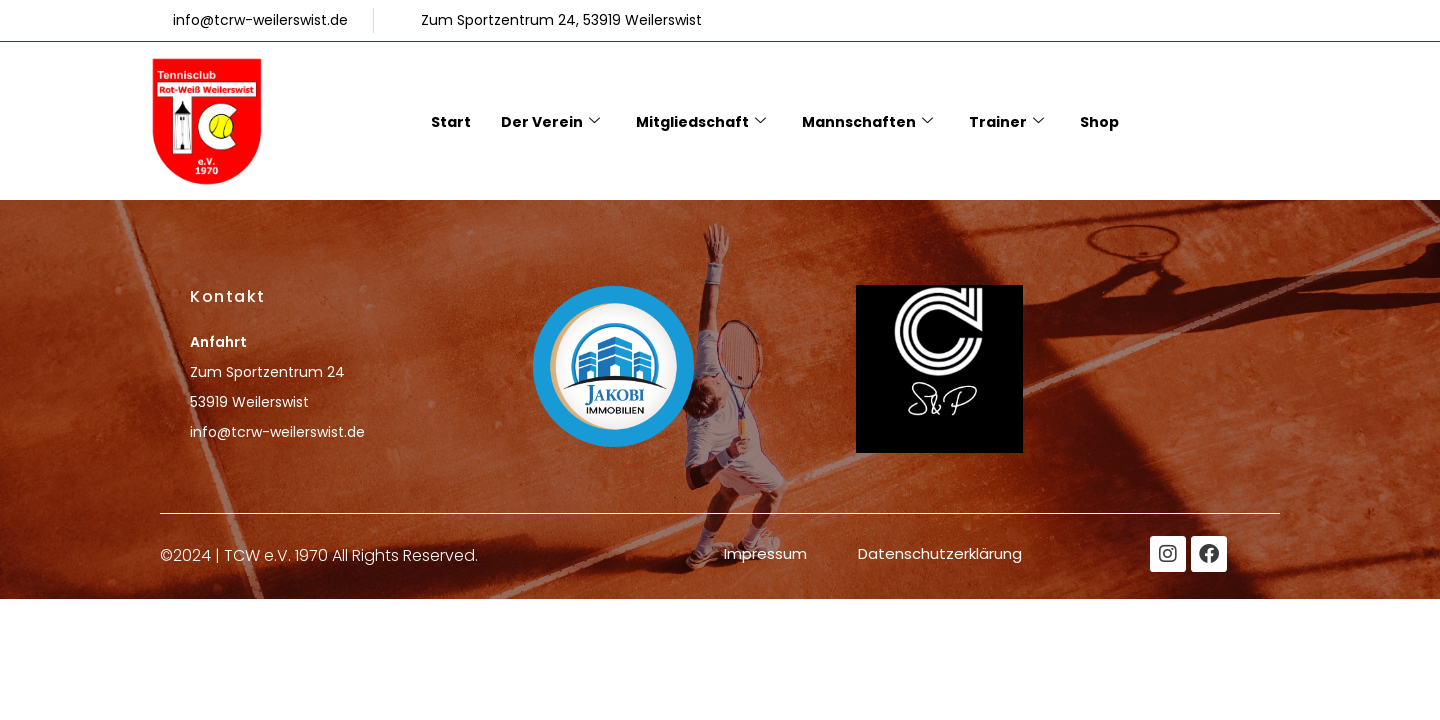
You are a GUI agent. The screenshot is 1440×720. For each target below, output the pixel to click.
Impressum (765, 553)
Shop (1099, 122)
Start (451, 122)
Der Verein (550, 122)
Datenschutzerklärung (940, 553)
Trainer (1006, 122)
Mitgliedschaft (701, 122)
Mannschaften (867, 122)
